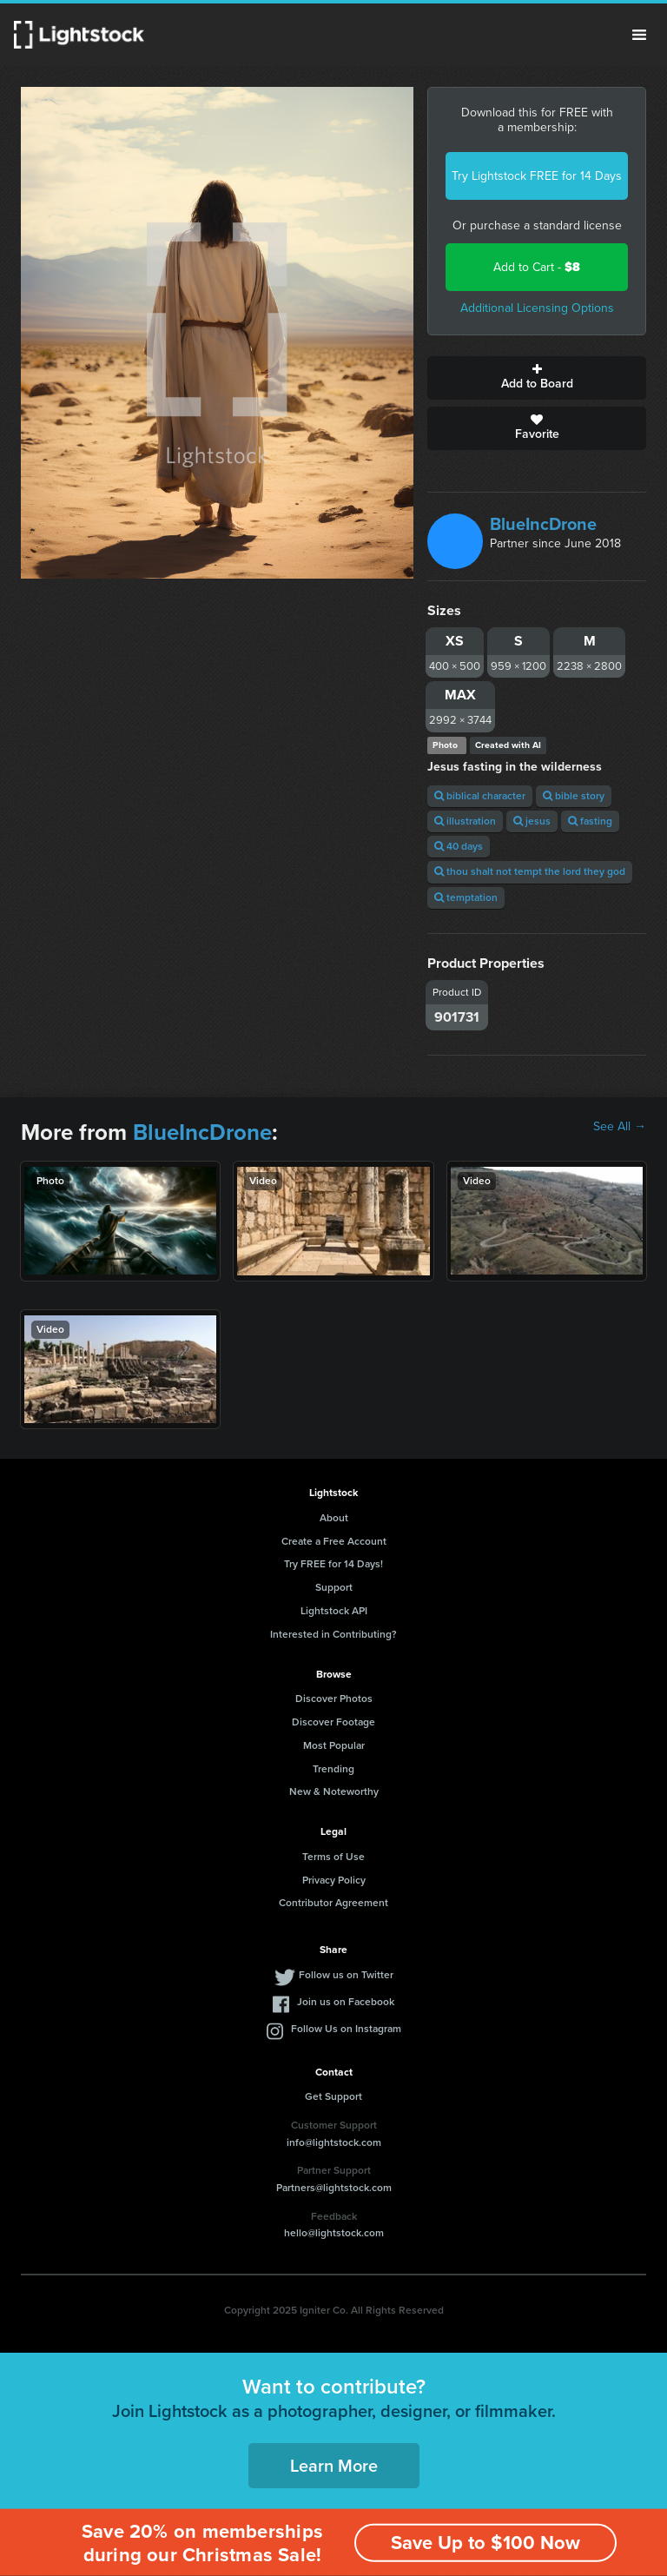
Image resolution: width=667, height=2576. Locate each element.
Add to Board (536, 378)
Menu (639, 35)
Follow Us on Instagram (346, 2028)
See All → (619, 1127)
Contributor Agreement (333, 1902)
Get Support (333, 2096)
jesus (532, 821)
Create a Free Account (333, 1541)
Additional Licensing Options (537, 308)
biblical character (479, 796)
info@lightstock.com (334, 2142)
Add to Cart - (536, 267)
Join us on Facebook (345, 2002)
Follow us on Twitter (346, 1975)
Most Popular (334, 1745)
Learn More (334, 2466)
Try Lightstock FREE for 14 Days (537, 176)
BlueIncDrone (543, 524)
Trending (333, 1769)
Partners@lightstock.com (334, 2187)
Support (334, 1587)
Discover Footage (333, 1722)
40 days (458, 846)
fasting (590, 821)
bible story (573, 796)
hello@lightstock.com (334, 2233)
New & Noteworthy (334, 1791)
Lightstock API (333, 1611)
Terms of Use (333, 1856)
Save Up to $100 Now (485, 2542)
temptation (466, 897)
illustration (465, 821)
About (334, 1518)
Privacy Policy (334, 1880)
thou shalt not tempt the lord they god (529, 871)
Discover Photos (334, 1698)
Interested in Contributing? (333, 1634)
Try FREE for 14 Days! (333, 1564)
